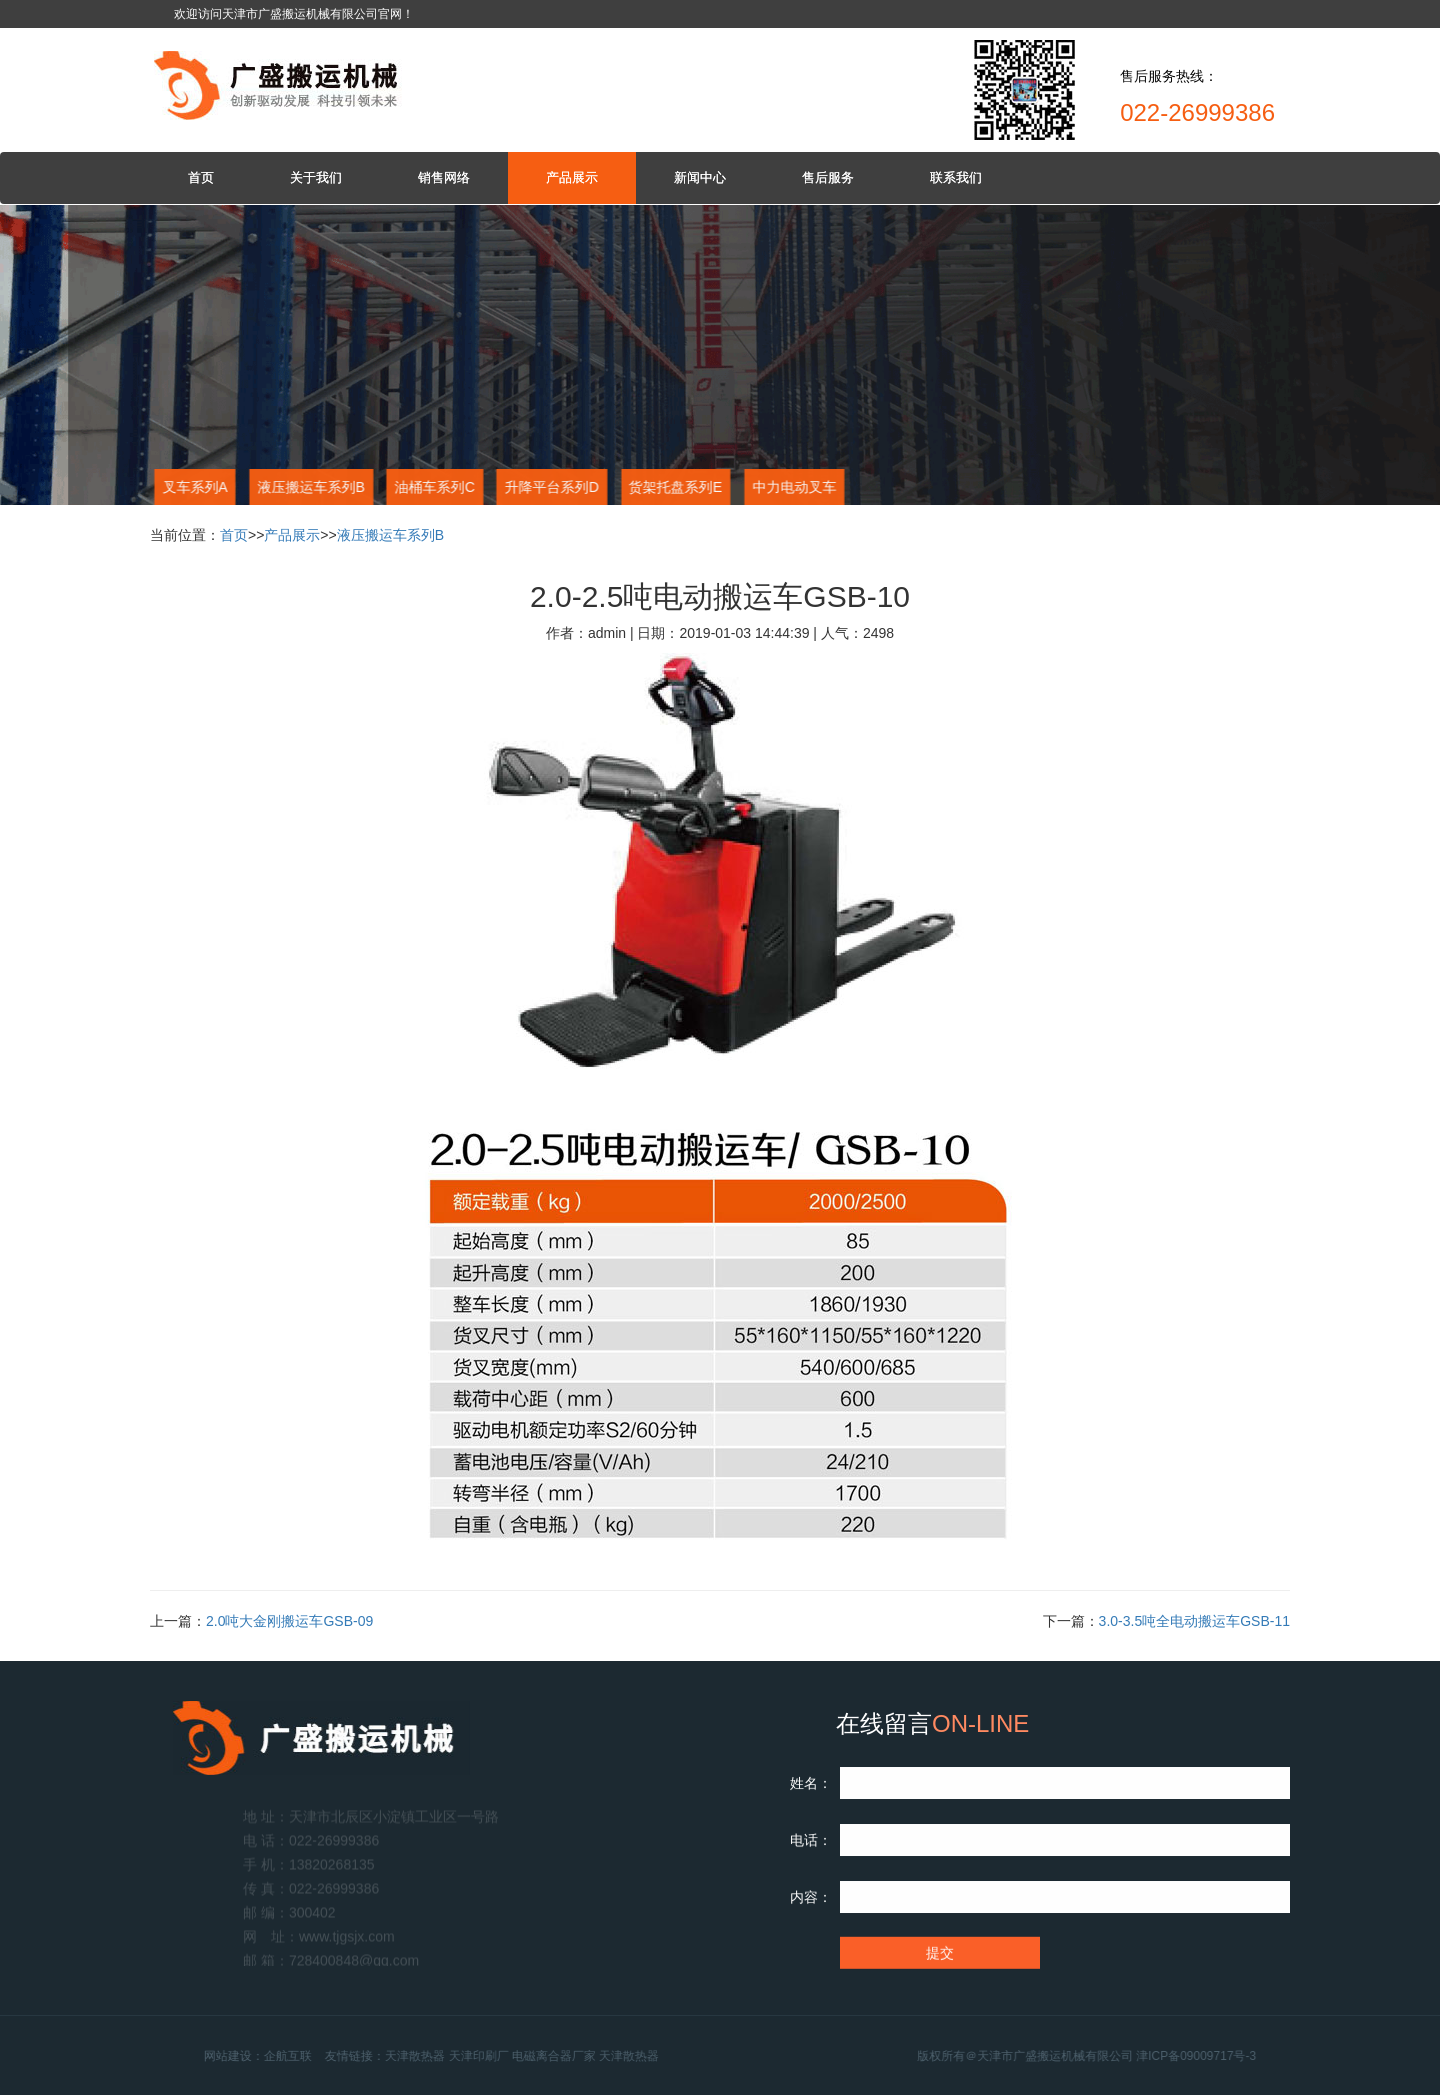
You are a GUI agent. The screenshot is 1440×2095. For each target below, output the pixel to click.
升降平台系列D (551, 487)
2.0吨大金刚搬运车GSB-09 (289, 1621)
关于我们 (316, 177)
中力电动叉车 (793, 487)
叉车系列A (193, 487)
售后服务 (828, 177)
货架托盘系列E (674, 487)
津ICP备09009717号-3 (1228, 2056)
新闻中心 (700, 177)
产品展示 (572, 177)
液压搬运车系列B (309, 487)
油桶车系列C (434, 487)
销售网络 (444, 177)
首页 (201, 177)
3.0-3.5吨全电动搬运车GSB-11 (1194, 1621)
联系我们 (956, 177)
